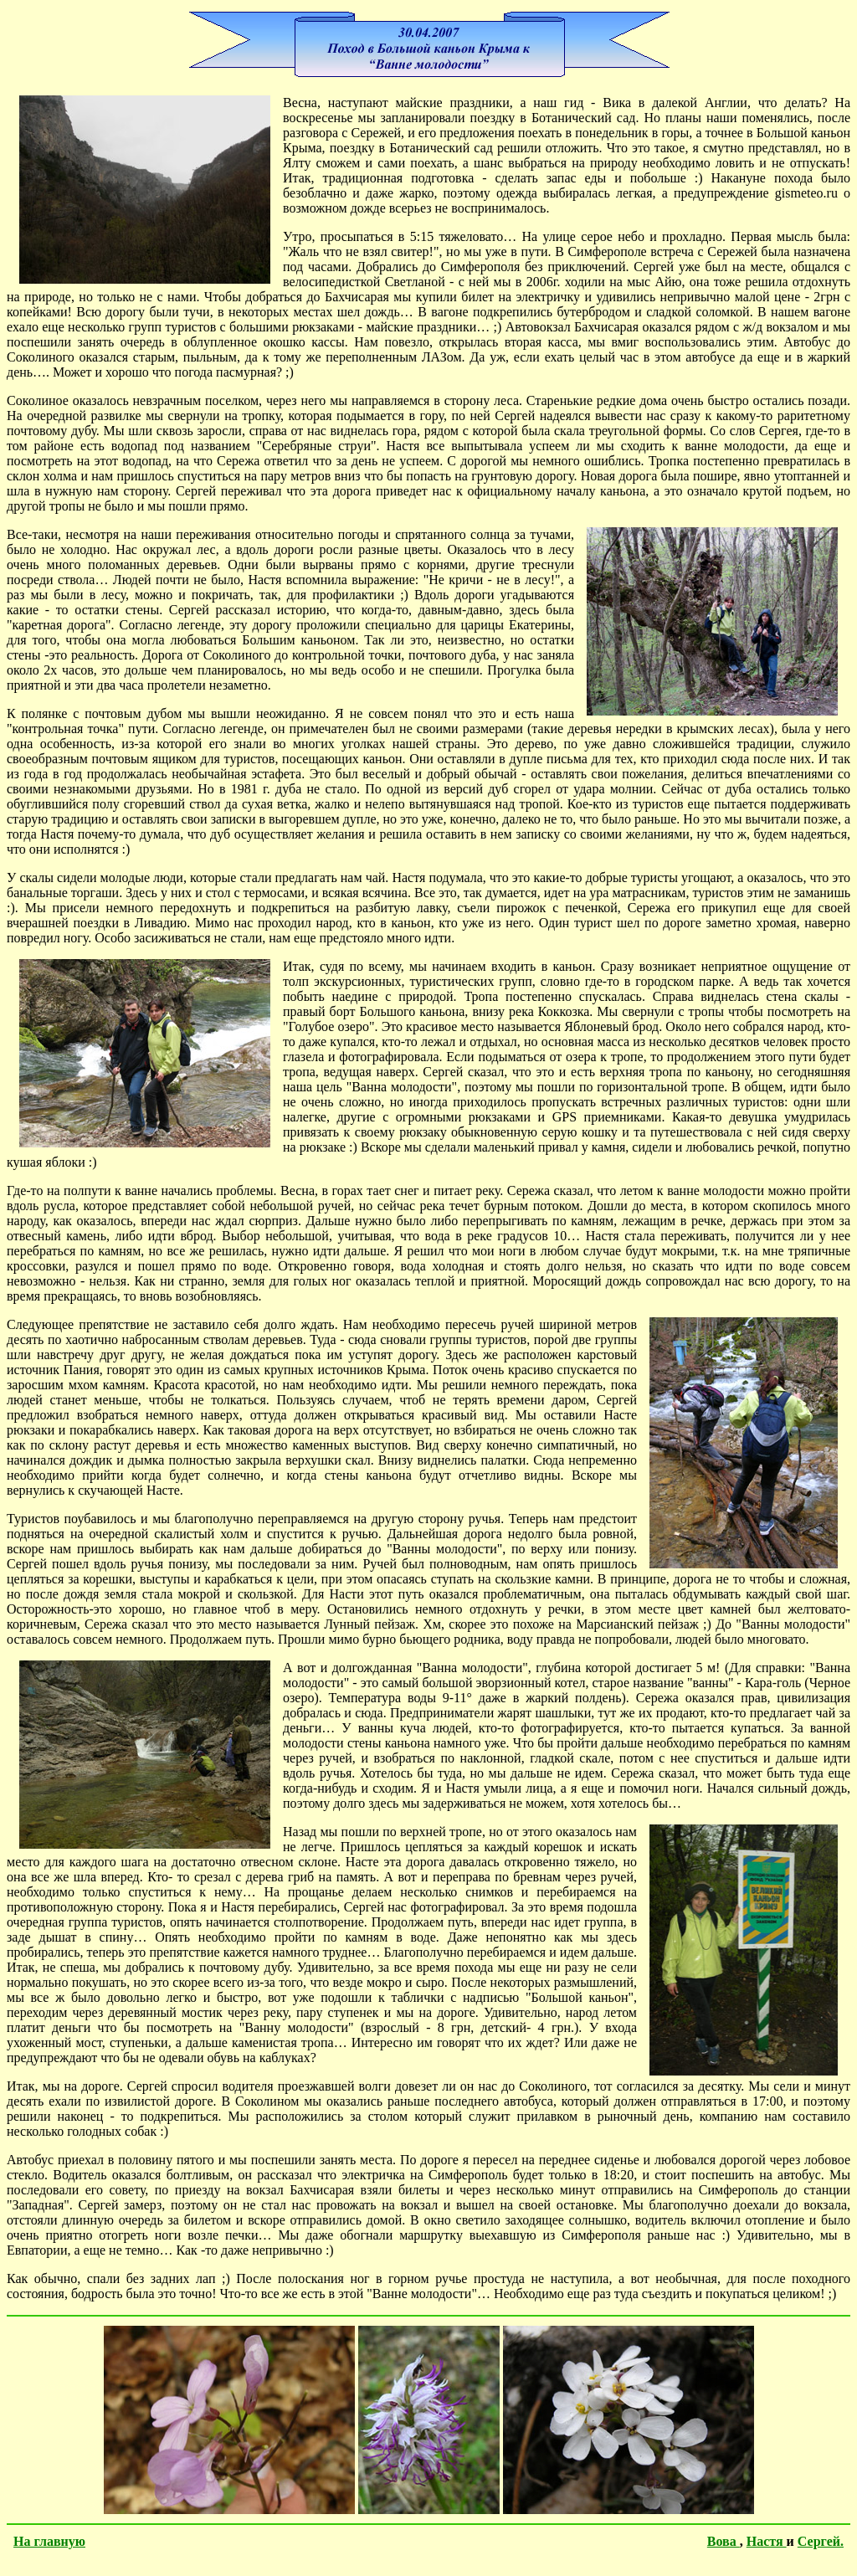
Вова (723, 2541)
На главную (49, 2541)
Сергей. (821, 2541)
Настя (767, 2541)
